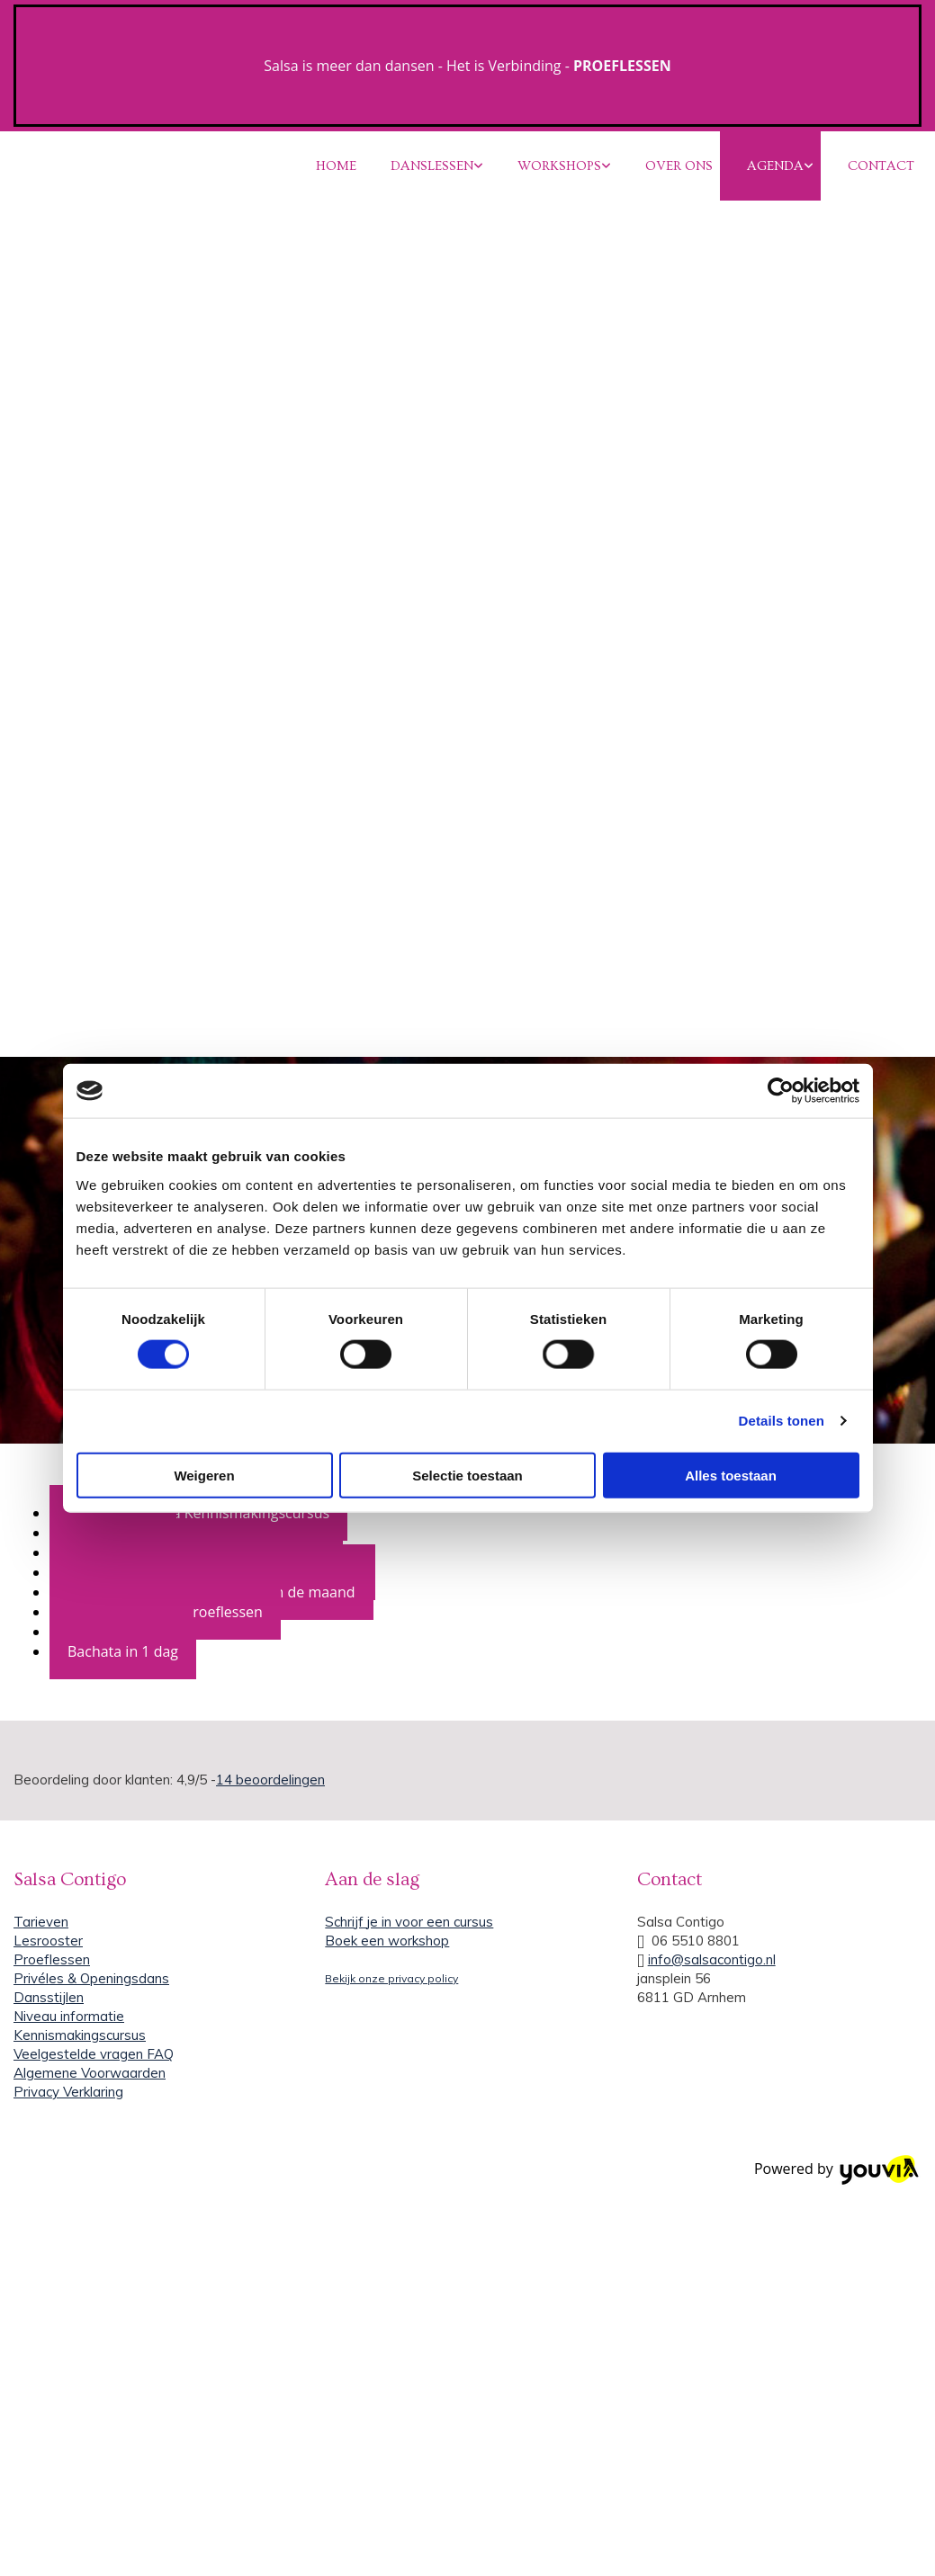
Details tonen (781, 1420)
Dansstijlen (48, 1997)
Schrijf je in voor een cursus (409, 1921)
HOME (336, 166)
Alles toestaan (731, 1474)
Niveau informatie (68, 2016)
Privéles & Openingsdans (91, 1978)
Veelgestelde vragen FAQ (93, 2053)
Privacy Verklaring (68, 2091)
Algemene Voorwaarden (89, 2072)
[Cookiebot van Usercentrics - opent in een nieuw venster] (780, 1091)
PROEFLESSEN (622, 66)
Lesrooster (48, 1940)
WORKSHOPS (559, 166)
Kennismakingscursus (79, 2035)
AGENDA (775, 166)
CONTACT (881, 166)
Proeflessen (51, 1959)
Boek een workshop (387, 1940)
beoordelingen (270, 1779)
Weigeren (204, 1474)
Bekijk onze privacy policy (391, 1978)
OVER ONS (679, 166)
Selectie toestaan (467, 1474)
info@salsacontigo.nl (712, 1959)
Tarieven (40, 1921)
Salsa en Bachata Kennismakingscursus (198, 1513)
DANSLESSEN (432, 166)
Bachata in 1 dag (122, 1651)
